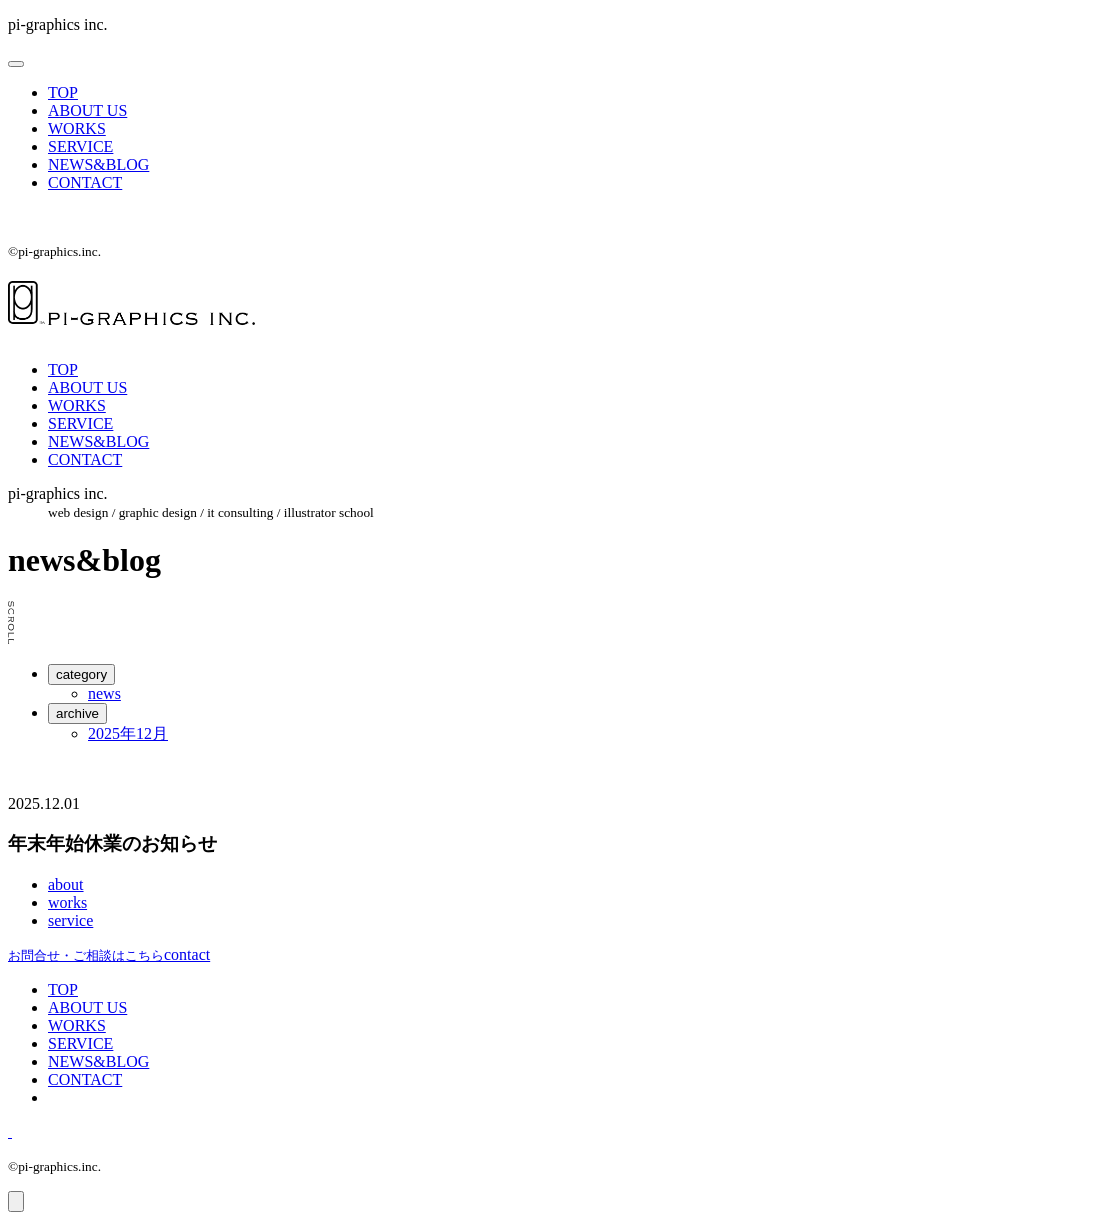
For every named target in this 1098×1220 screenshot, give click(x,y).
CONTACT (85, 182)
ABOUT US (87, 110)
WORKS (77, 128)
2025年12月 (128, 733)
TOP (63, 92)
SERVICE (80, 146)
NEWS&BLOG (98, 164)
